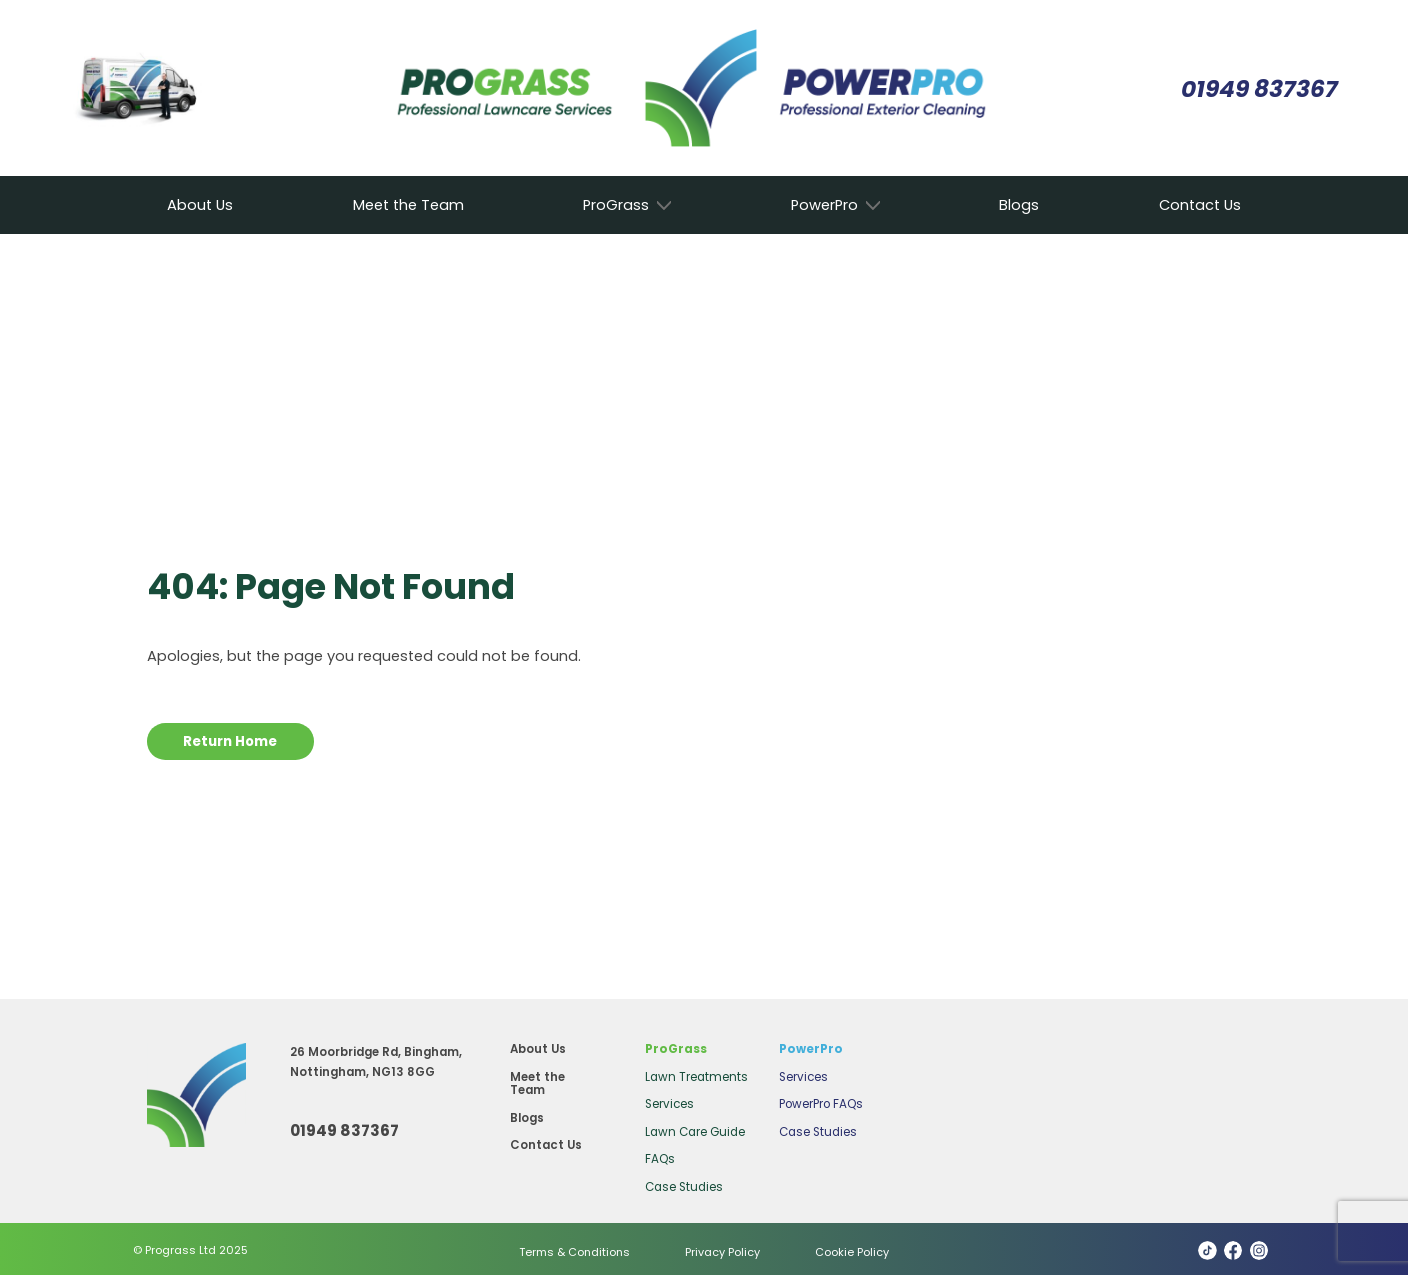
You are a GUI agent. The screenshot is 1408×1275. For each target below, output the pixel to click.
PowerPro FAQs (821, 1104)
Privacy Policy (722, 1252)
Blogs (1019, 205)
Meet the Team (408, 205)
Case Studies (684, 1187)
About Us (200, 205)
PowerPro (824, 205)
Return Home (230, 741)
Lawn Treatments (696, 1077)
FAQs (660, 1159)
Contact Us (1200, 205)
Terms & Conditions (574, 1252)
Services (669, 1104)
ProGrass (616, 205)
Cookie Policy (852, 1252)
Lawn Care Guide (695, 1132)
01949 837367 (1259, 88)
